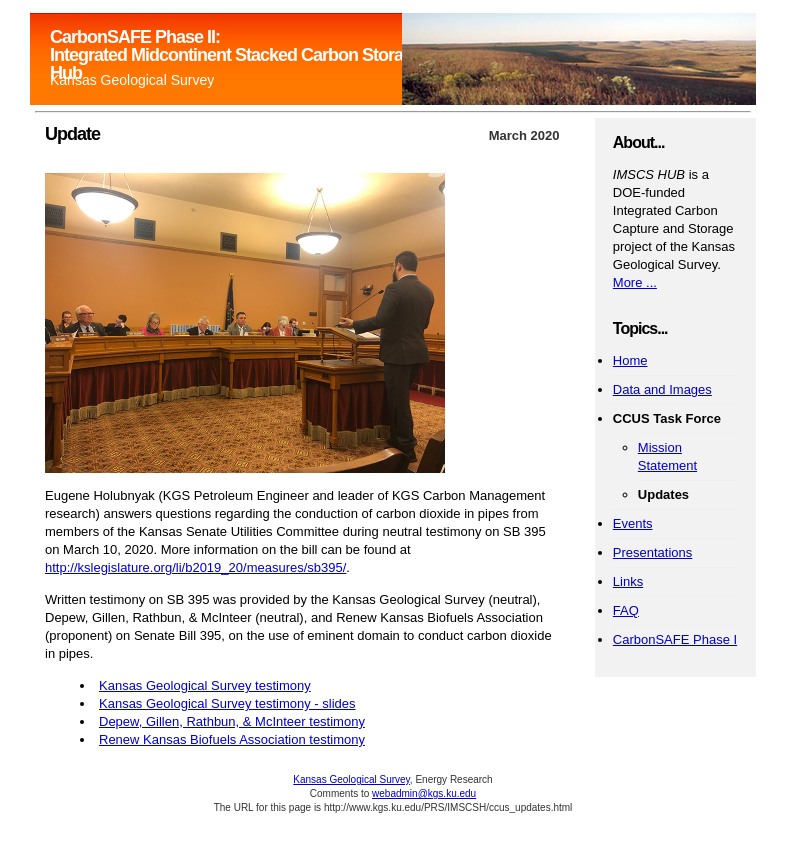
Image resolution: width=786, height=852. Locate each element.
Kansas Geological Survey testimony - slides (227, 703)
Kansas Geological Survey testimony (205, 685)
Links (628, 581)
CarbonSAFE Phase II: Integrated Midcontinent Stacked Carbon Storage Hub (236, 55)
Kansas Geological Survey (132, 80)
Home (630, 360)
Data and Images (662, 389)
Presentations (653, 552)
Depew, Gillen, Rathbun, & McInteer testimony (232, 721)
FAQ (626, 610)
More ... (635, 282)
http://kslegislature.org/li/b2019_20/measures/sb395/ (195, 567)
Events (633, 523)
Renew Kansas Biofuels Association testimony (232, 739)
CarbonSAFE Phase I (675, 639)
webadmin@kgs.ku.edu (424, 793)
